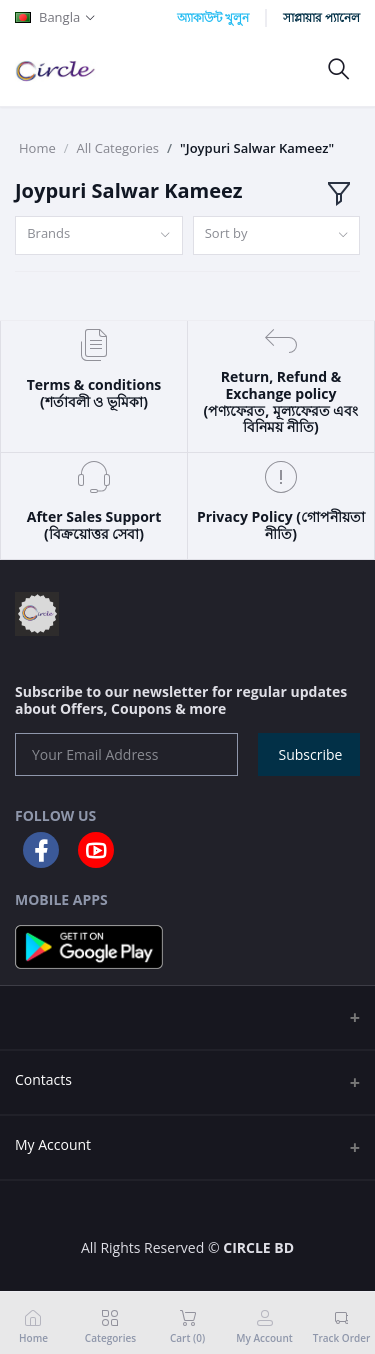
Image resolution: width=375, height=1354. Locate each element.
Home (37, 148)
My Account (53, 1144)
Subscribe (311, 754)
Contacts (43, 1079)
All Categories (118, 148)
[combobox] (99, 235)
